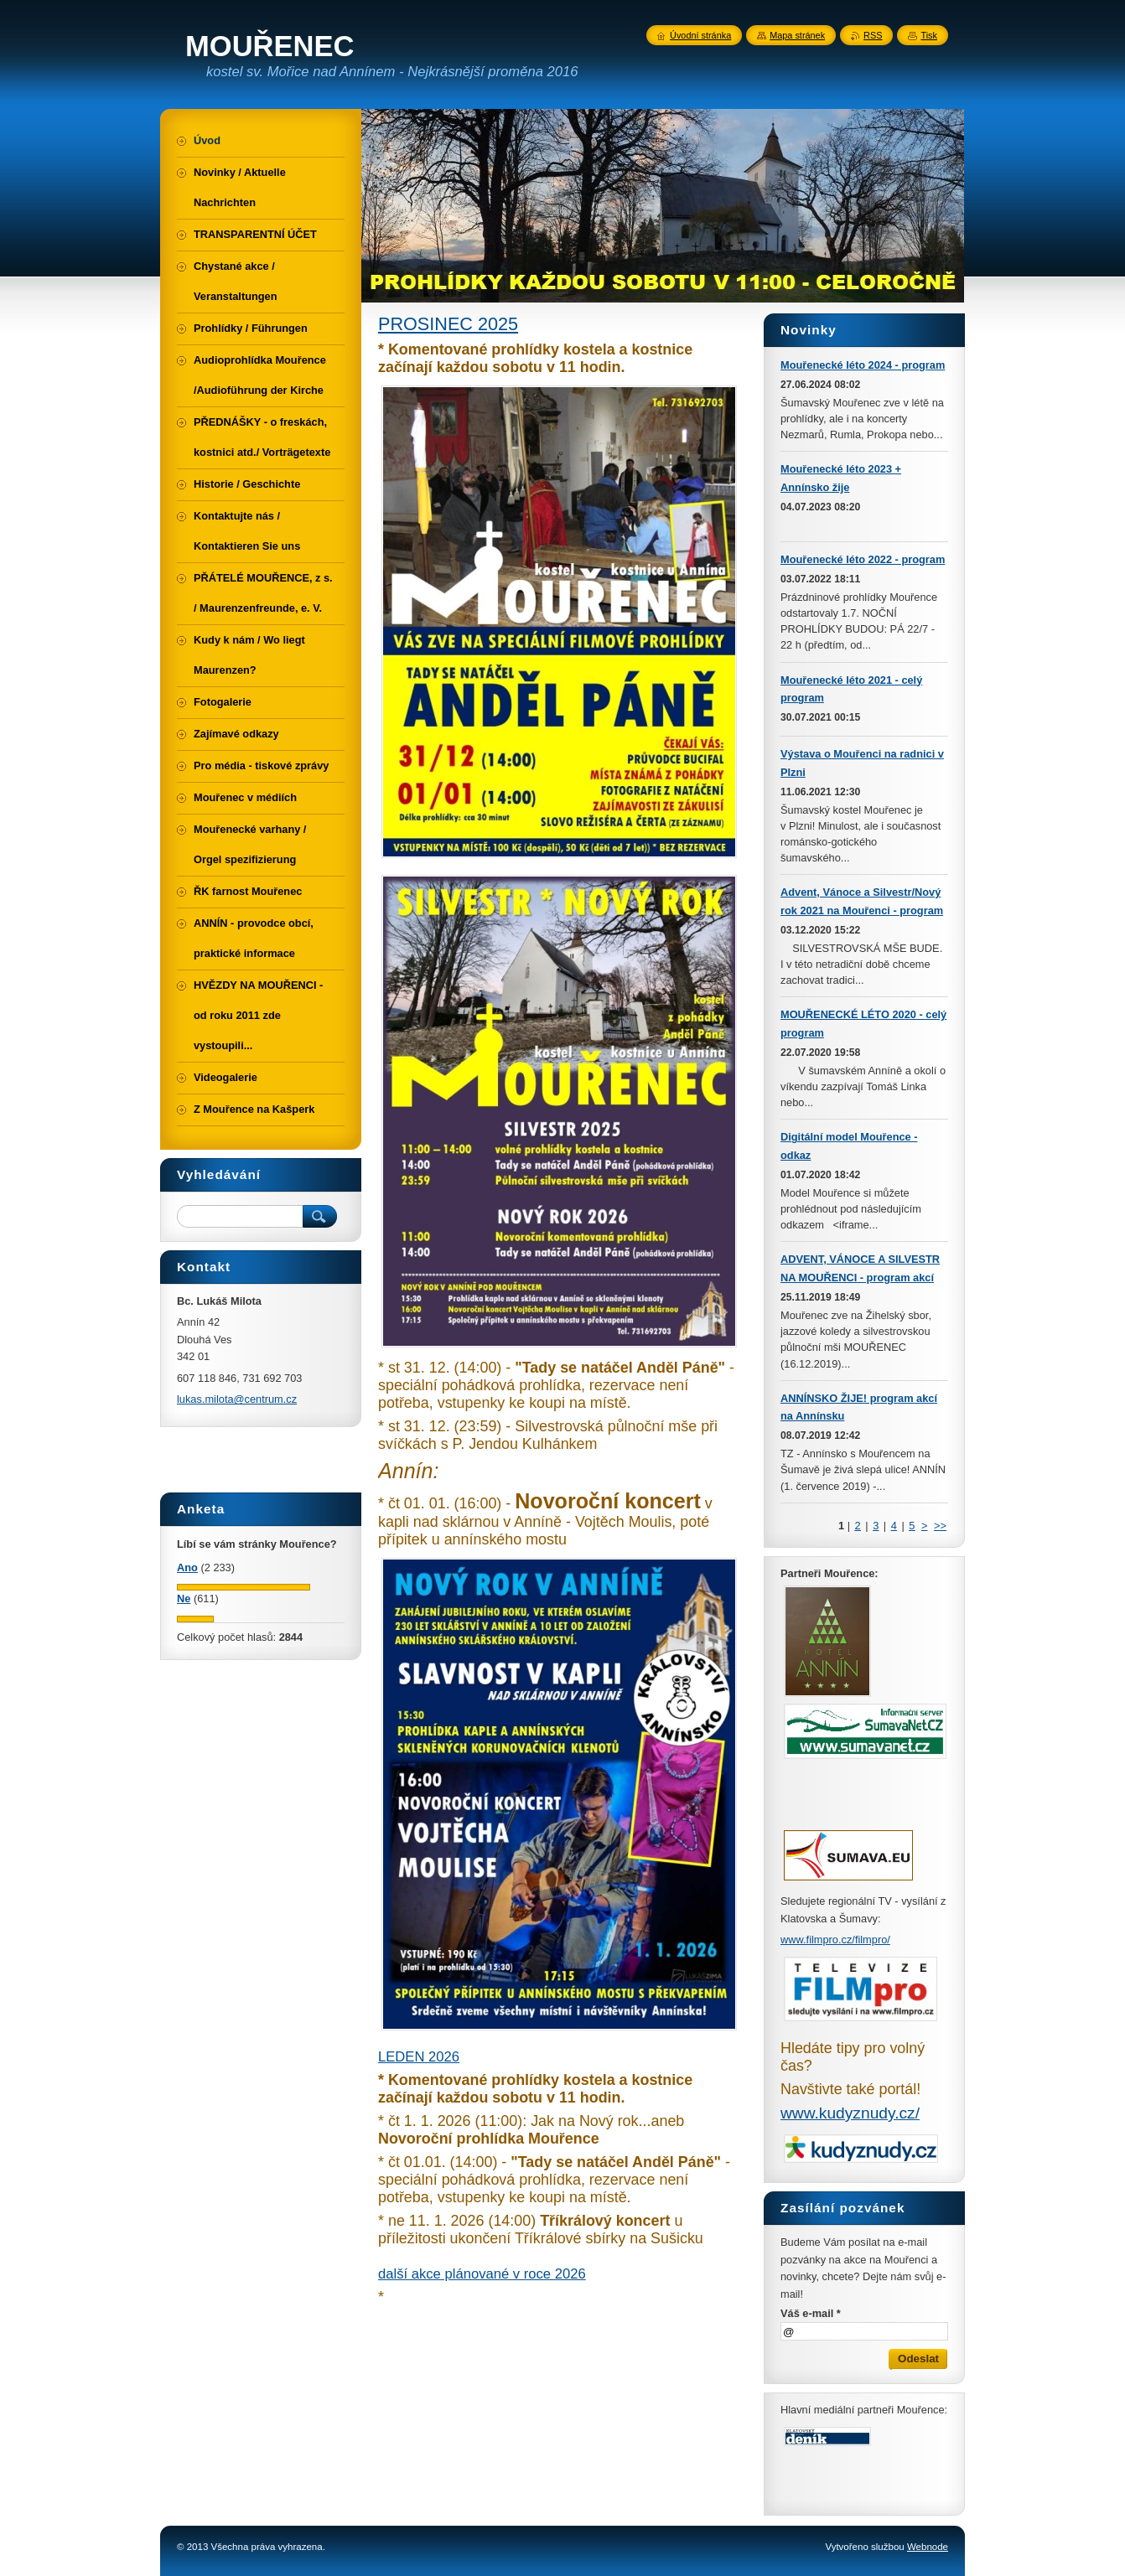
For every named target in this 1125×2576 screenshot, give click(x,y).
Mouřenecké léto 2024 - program (862, 365)
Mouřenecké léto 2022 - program (862, 559)
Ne (183, 1598)
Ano (187, 1567)
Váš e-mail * (810, 2313)
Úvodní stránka (700, 35)
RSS (872, 35)
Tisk (928, 35)
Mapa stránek (797, 35)
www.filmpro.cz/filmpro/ (835, 1939)
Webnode (927, 2547)
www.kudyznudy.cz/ (850, 2113)
